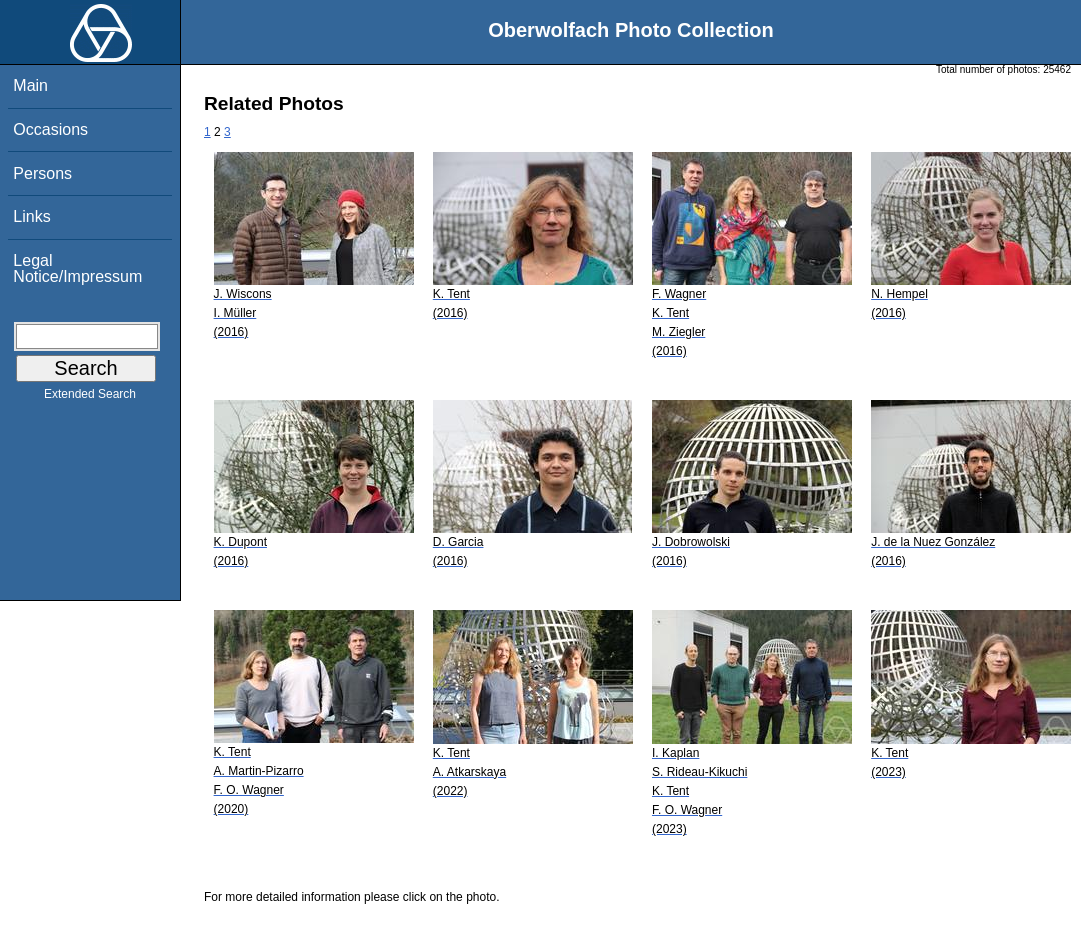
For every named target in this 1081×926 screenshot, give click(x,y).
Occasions (50, 129)
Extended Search (90, 398)
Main (30, 85)
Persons (42, 173)
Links (31, 216)
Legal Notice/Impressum (77, 268)
